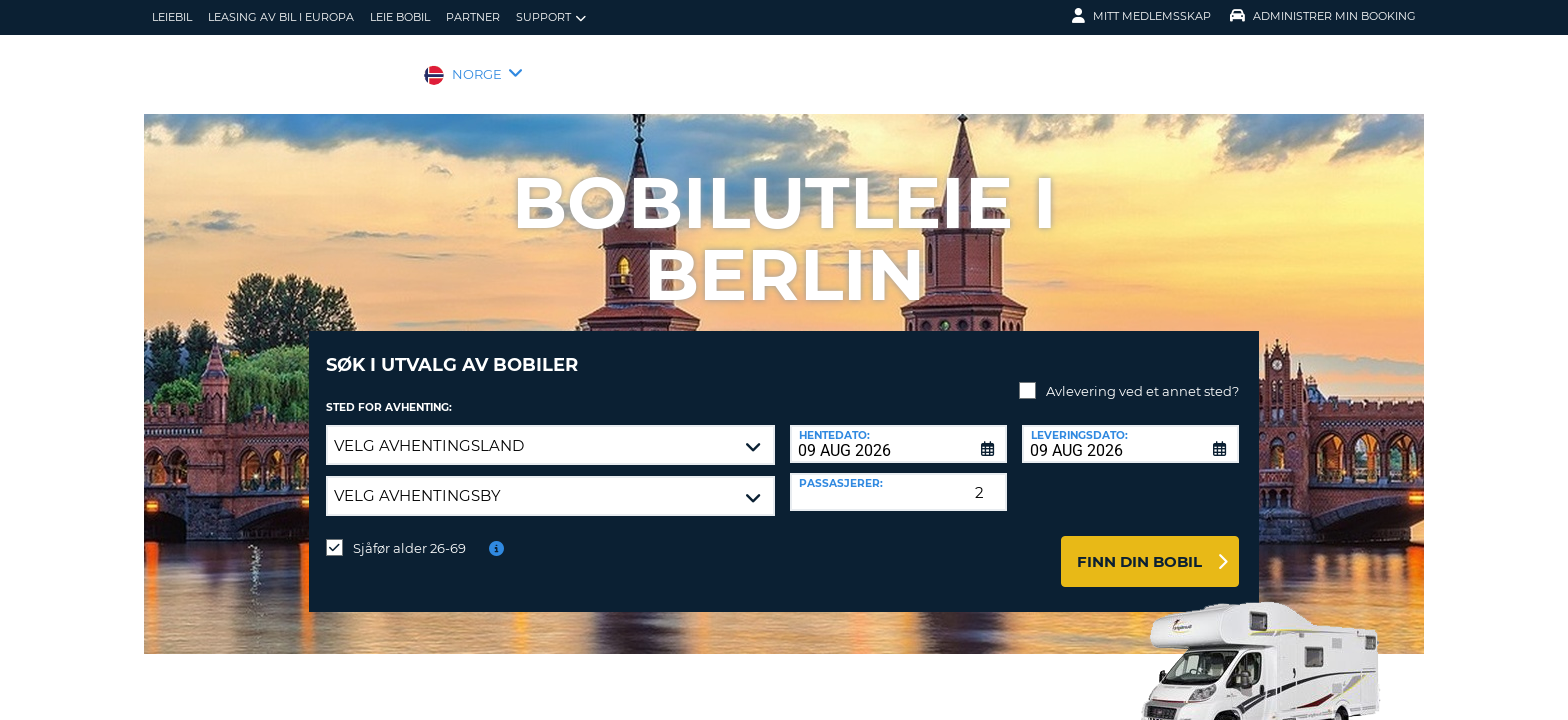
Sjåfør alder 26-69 (409, 533)
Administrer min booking (1323, 16)
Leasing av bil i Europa (281, 17)
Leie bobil (400, 17)
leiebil (172, 17)
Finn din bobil (1139, 546)
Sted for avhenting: (389, 392)
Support (551, 17)
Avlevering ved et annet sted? (1142, 376)
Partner (473, 17)
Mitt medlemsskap (1141, 16)
